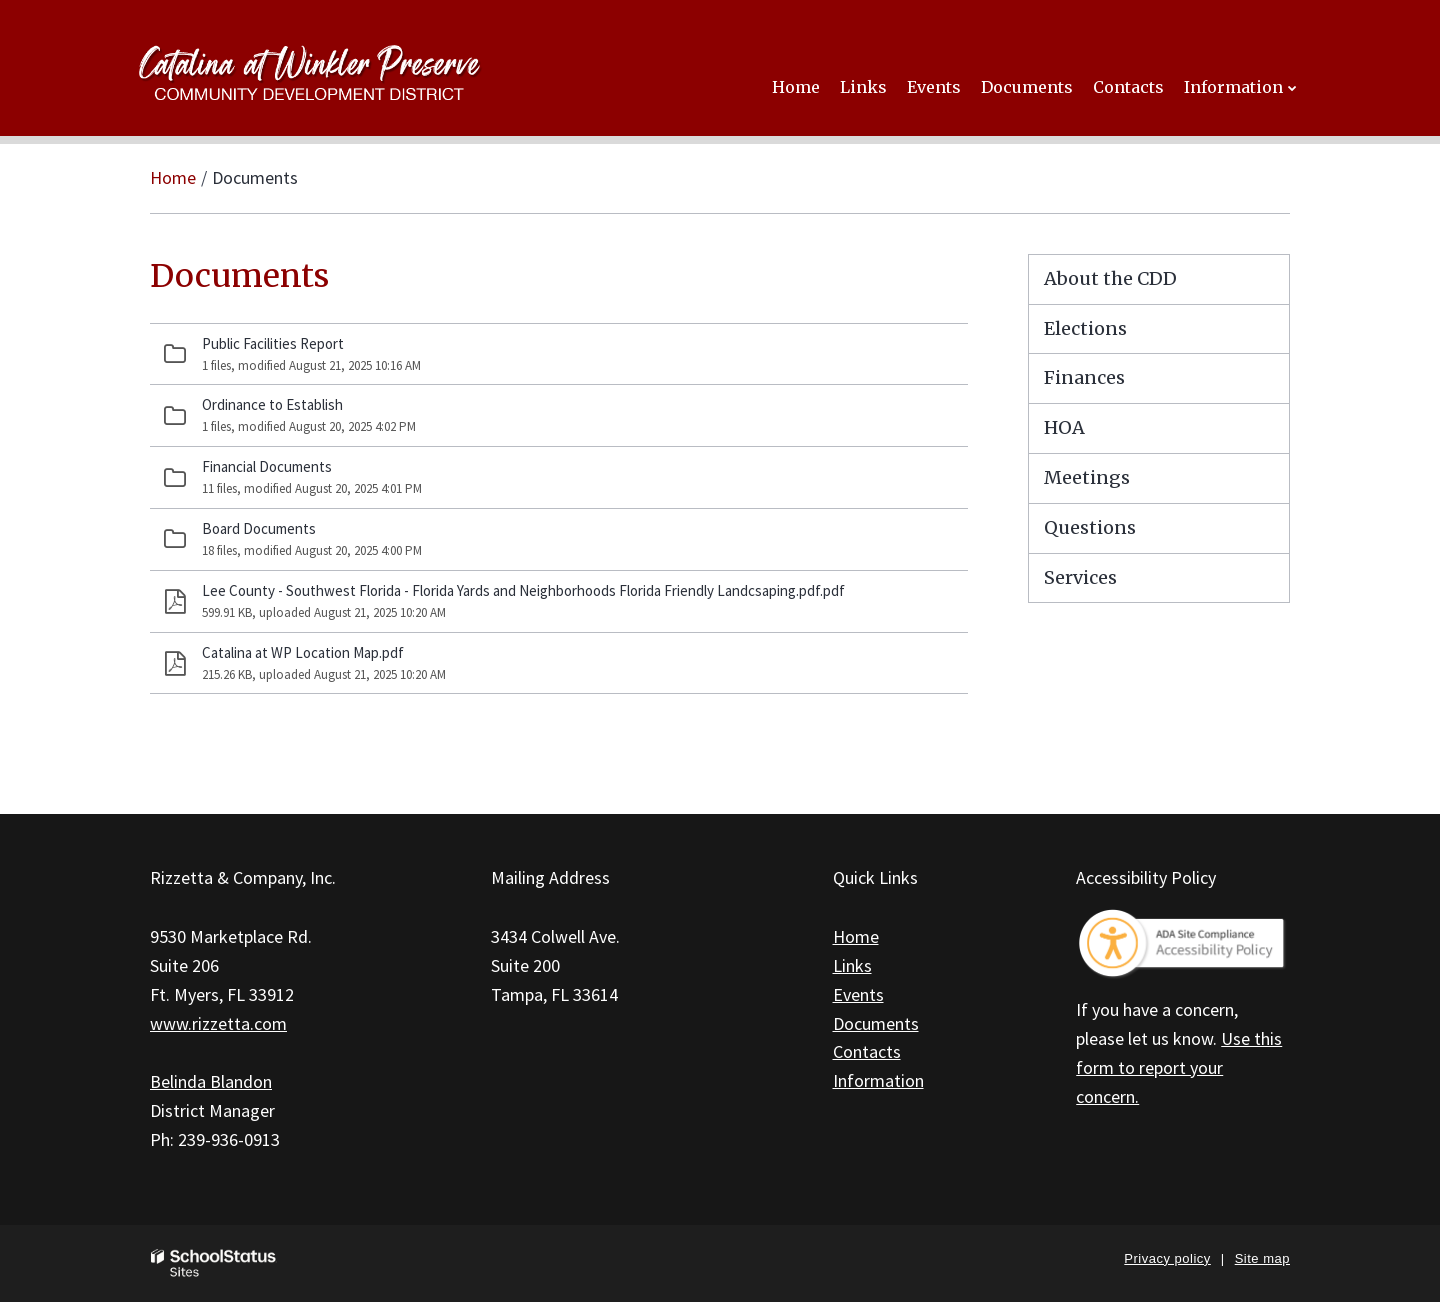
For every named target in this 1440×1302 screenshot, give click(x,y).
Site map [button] (1262, 1258)
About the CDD (1110, 278)
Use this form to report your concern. (1179, 1067)
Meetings (1087, 477)
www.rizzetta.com (218, 1023)
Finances (1084, 377)
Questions (1090, 527)
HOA (1064, 427)
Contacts (867, 1051)
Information (878, 1080)
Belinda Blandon (211, 1081)
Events (858, 994)
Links (852, 965)
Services (1080, 577)
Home (173, 177)
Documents (876, 1023)
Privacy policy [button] (1167, 1258)
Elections (1085, 328)
